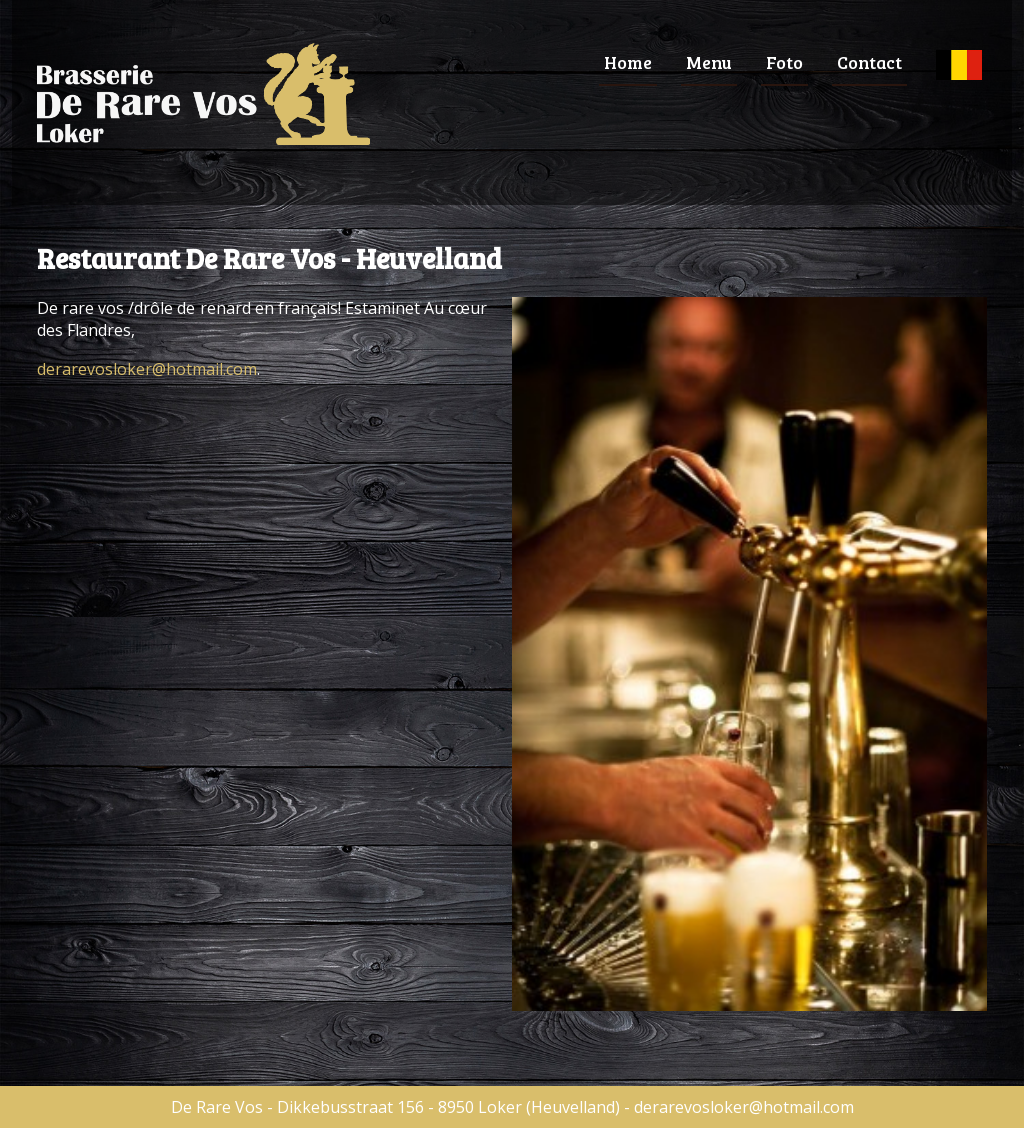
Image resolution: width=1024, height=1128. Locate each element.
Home (628, 62)
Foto (784, 62)
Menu (709, 62)
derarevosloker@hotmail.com (147, 369)
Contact (869, 62)
